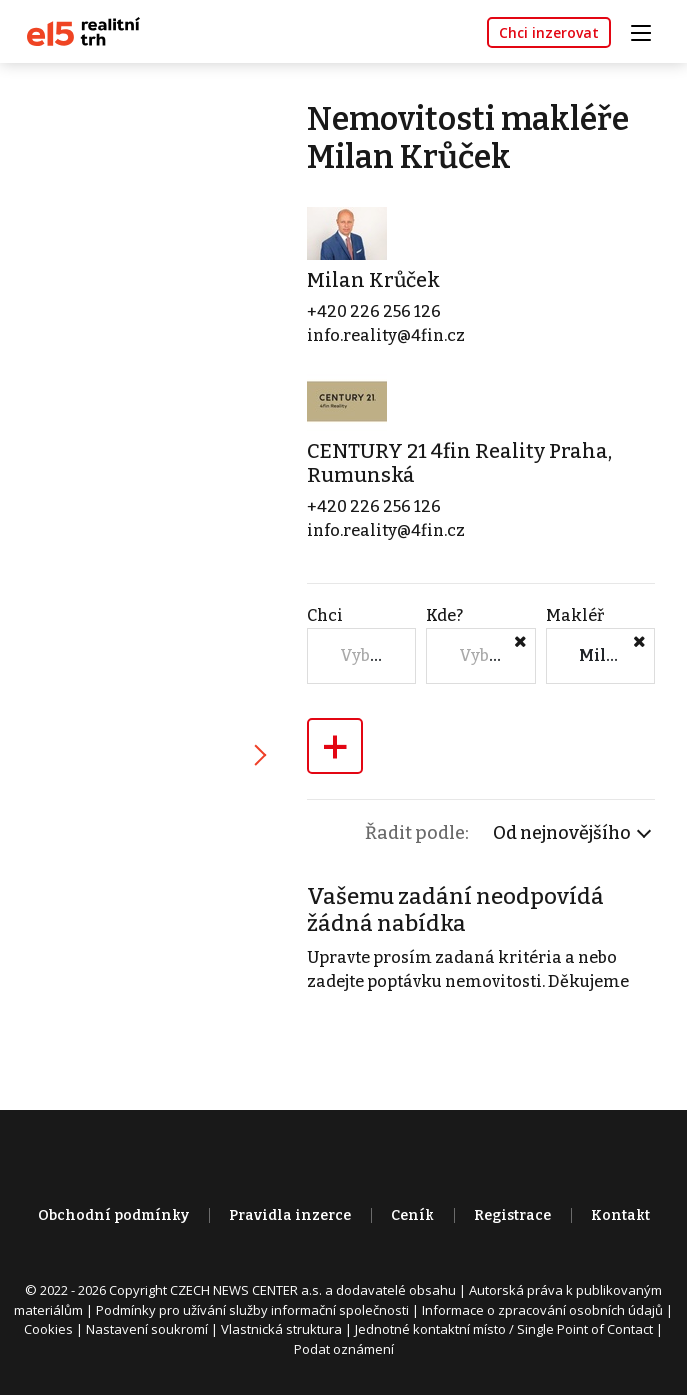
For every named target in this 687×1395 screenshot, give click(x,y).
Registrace (512, 1215)
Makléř (575, 615)
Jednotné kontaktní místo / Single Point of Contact (504, 1329)
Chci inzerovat (549, 32)
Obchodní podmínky (113, 1215)
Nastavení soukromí (147, 1329)
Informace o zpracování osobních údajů (542, 1310)
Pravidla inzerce (290, 1215)
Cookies (48, 1329)
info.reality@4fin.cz (386, 335)
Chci (325, 615)
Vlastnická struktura (281, 1329)
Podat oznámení (344, 1349)
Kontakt (620, 1215)
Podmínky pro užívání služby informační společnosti (252, 1310)
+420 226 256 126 (374, 311)
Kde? (444, 615)
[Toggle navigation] (648, 30)
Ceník (412, 1215)
